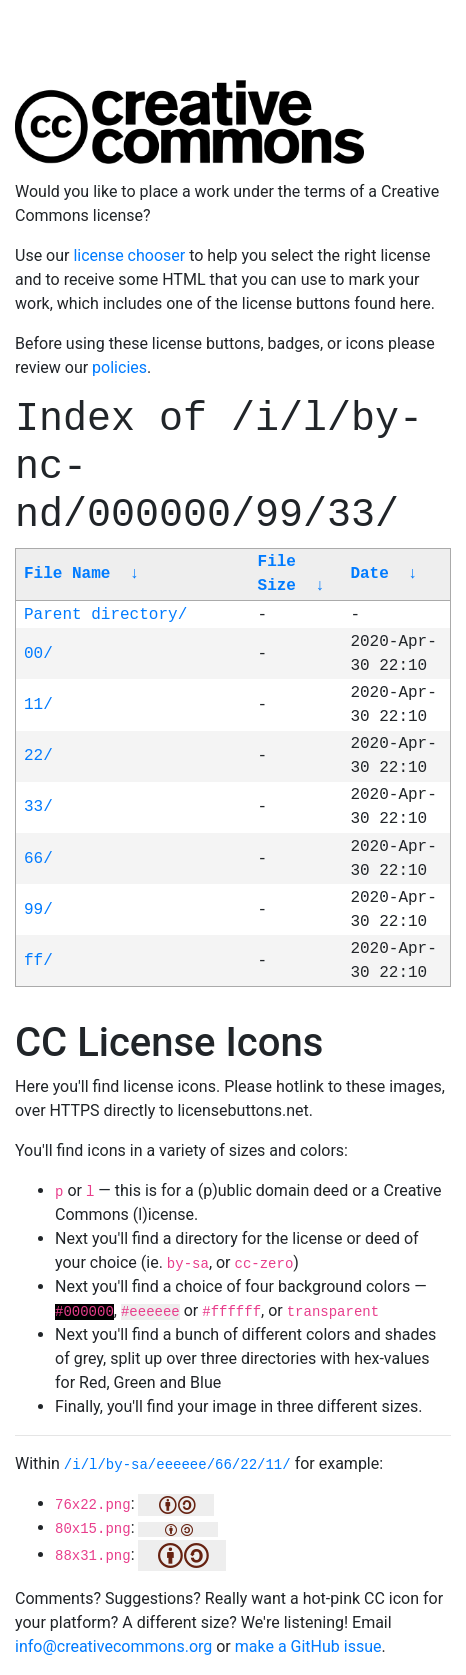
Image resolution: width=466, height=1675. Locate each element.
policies (119, 367)
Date (369, 574)
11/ (38, 705)
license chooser (129, 255)
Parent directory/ (105, 615)
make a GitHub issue (308, 1646)
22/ (38, 756)
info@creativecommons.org (113, 1646)
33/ (38, 807)
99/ (38, 910)
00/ (38, 654)
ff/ (38, 961)
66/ (38, 859)
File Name (67, 574)
